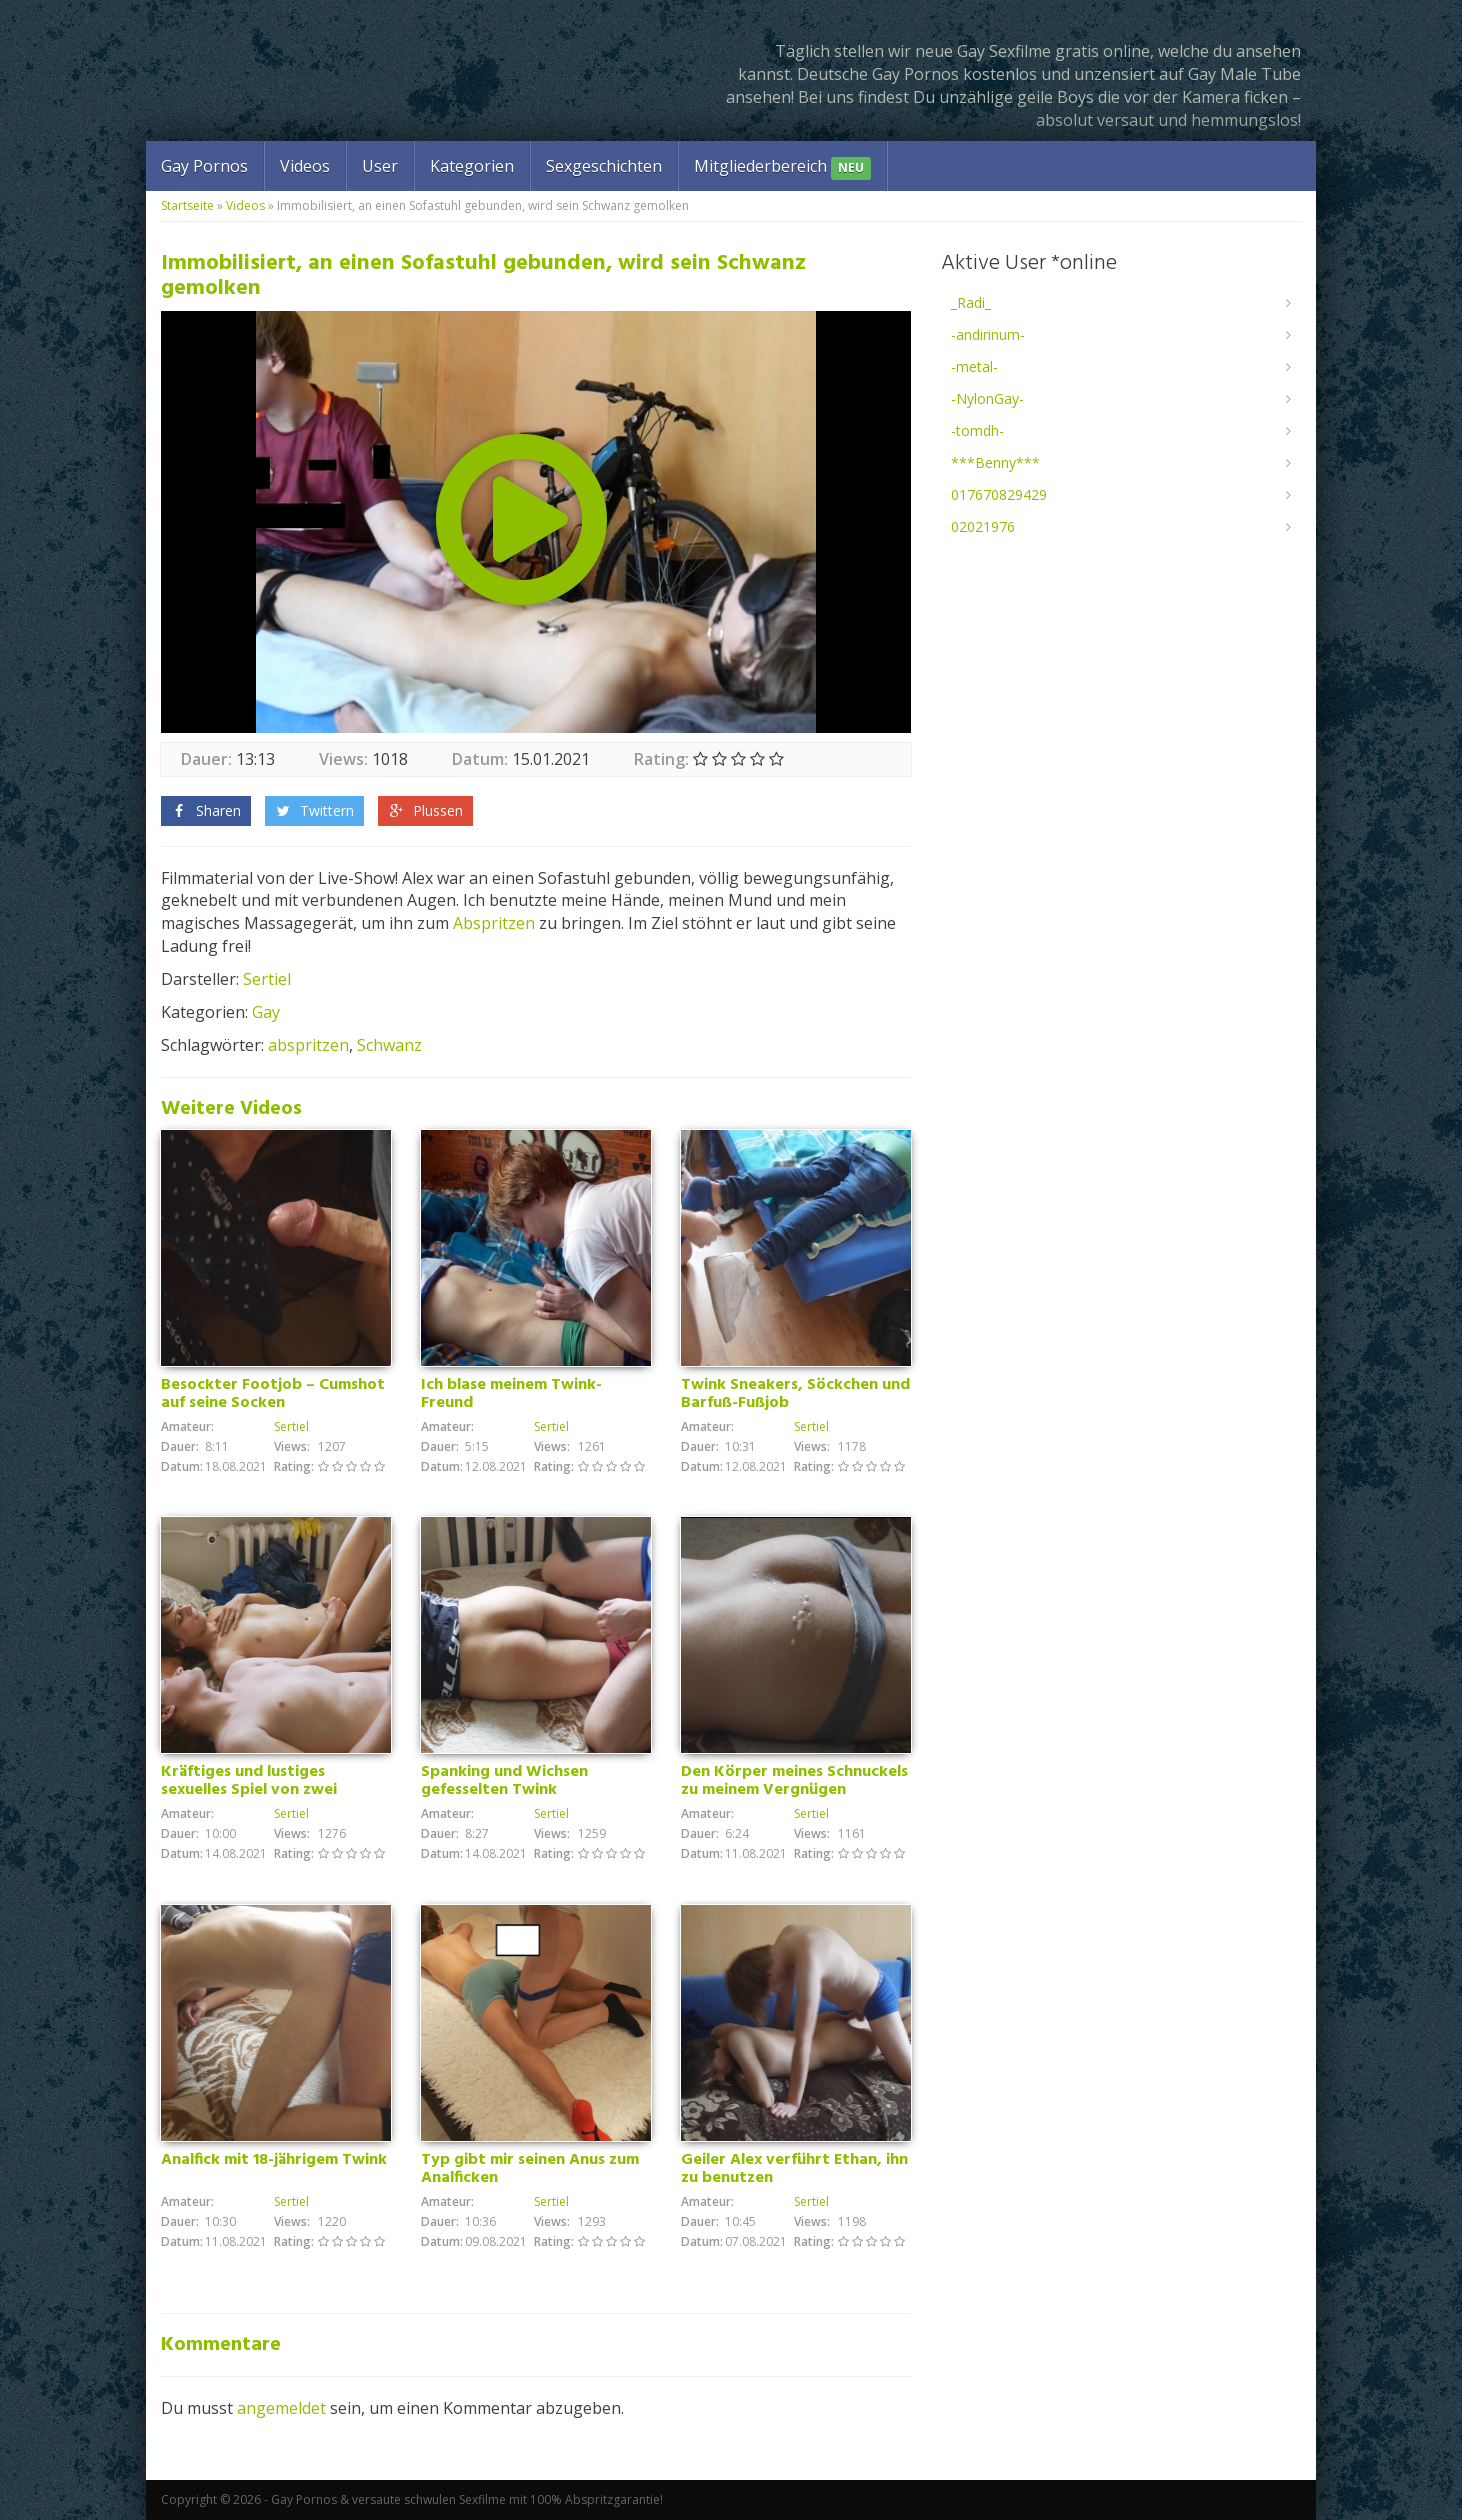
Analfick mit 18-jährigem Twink (274, 2160)
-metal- (974, 366)
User (380, 166)
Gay (266, 1012)
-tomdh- (977, 430)
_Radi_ (971, 302)
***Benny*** (995, 462)
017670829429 (999, 494)
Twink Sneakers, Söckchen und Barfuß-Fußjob (795, 1394)
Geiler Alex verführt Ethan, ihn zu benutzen (794, 2169)
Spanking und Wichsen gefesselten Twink (504, 1781)
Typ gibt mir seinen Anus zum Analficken (530, 2169)
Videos (305, 166)
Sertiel (267, 979)
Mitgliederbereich (782, 167)
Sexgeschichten (604, 166)
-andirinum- (988, 334)
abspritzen (308, 1045)
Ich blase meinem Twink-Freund (511, 1394)
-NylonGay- (987, 398)
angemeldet (281, 2408)
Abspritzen (494, 923)
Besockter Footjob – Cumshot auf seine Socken (273, 1394)
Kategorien (472, 166)
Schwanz (389, 1045)
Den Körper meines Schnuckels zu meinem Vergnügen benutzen (794, 1790)
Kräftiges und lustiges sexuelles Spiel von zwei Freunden (249, 1790)
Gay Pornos (204, 166)
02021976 (983, 526)
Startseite (187, 205)
